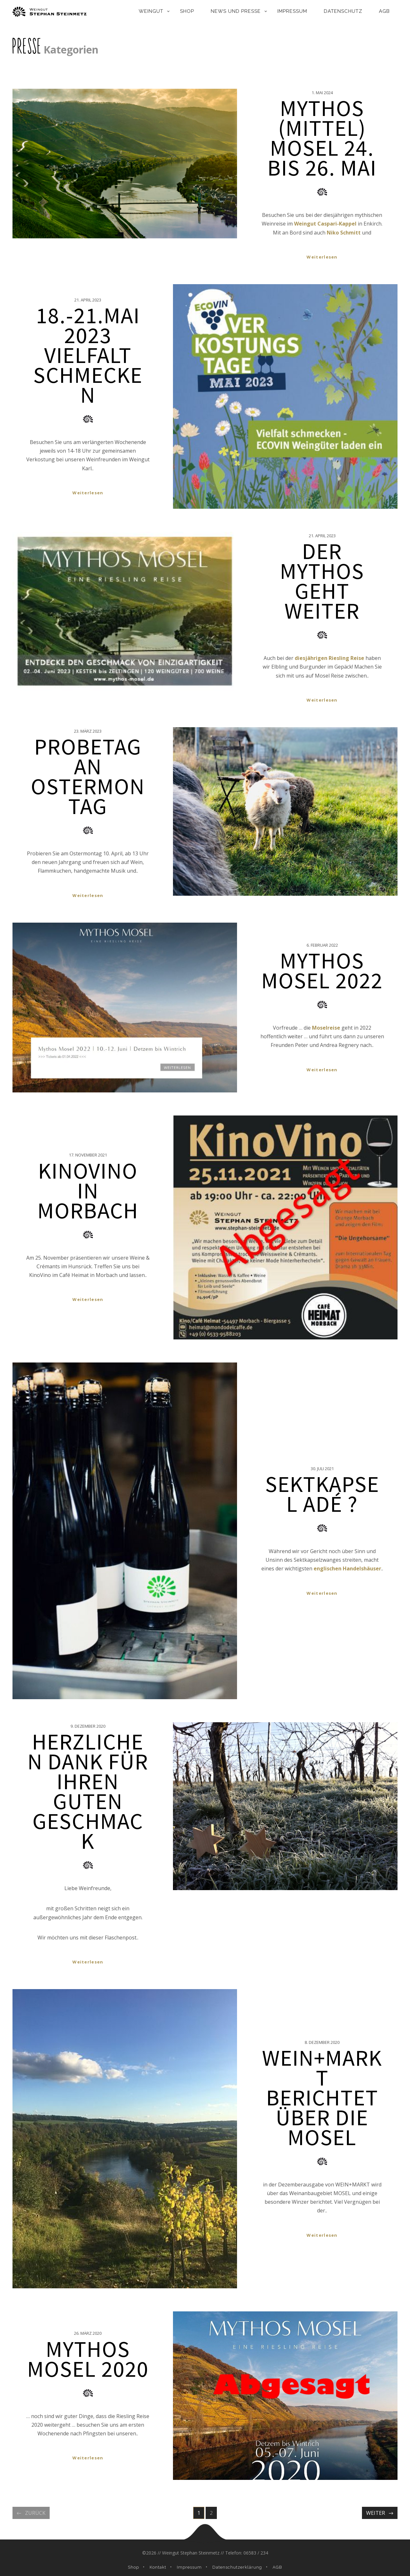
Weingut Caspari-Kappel (325, 223)
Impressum (292, 11)
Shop (187, 11)
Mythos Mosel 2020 (88, 2359)
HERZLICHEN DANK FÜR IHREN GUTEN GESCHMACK (88, 1791)
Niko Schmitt (344, 232)
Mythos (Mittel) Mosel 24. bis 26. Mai (322, 138)
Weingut (151, 11)
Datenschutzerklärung (237, 2567)
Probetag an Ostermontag (88, 776)
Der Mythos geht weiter (322, 581)
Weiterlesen (322, 257)
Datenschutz (343, 11)
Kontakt (158, 2567)
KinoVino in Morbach (87, 1190)
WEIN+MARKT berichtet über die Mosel (322, 2097)
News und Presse (236, 11)
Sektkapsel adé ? (322, 1494)
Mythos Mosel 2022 (322, 970)
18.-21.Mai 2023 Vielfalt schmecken (88, 355)
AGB (384, 11)
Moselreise (326, 1027)
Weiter (375, 2512)
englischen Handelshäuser (347, 1568)
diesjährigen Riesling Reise (329, 658)
